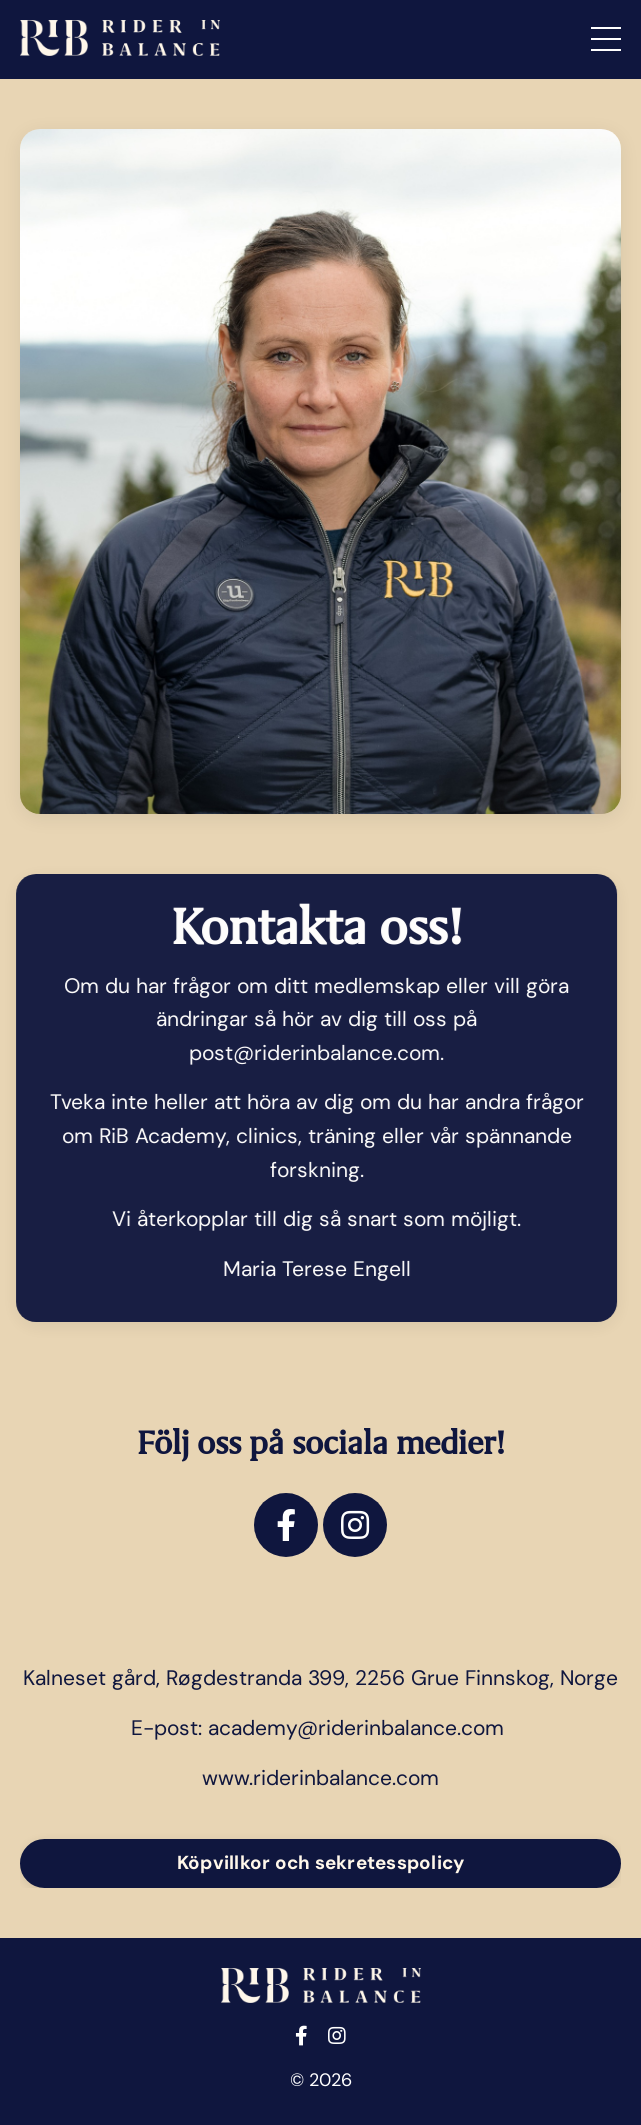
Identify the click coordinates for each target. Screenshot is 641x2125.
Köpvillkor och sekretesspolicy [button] (321, 1862)
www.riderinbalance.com (320, 1778)
